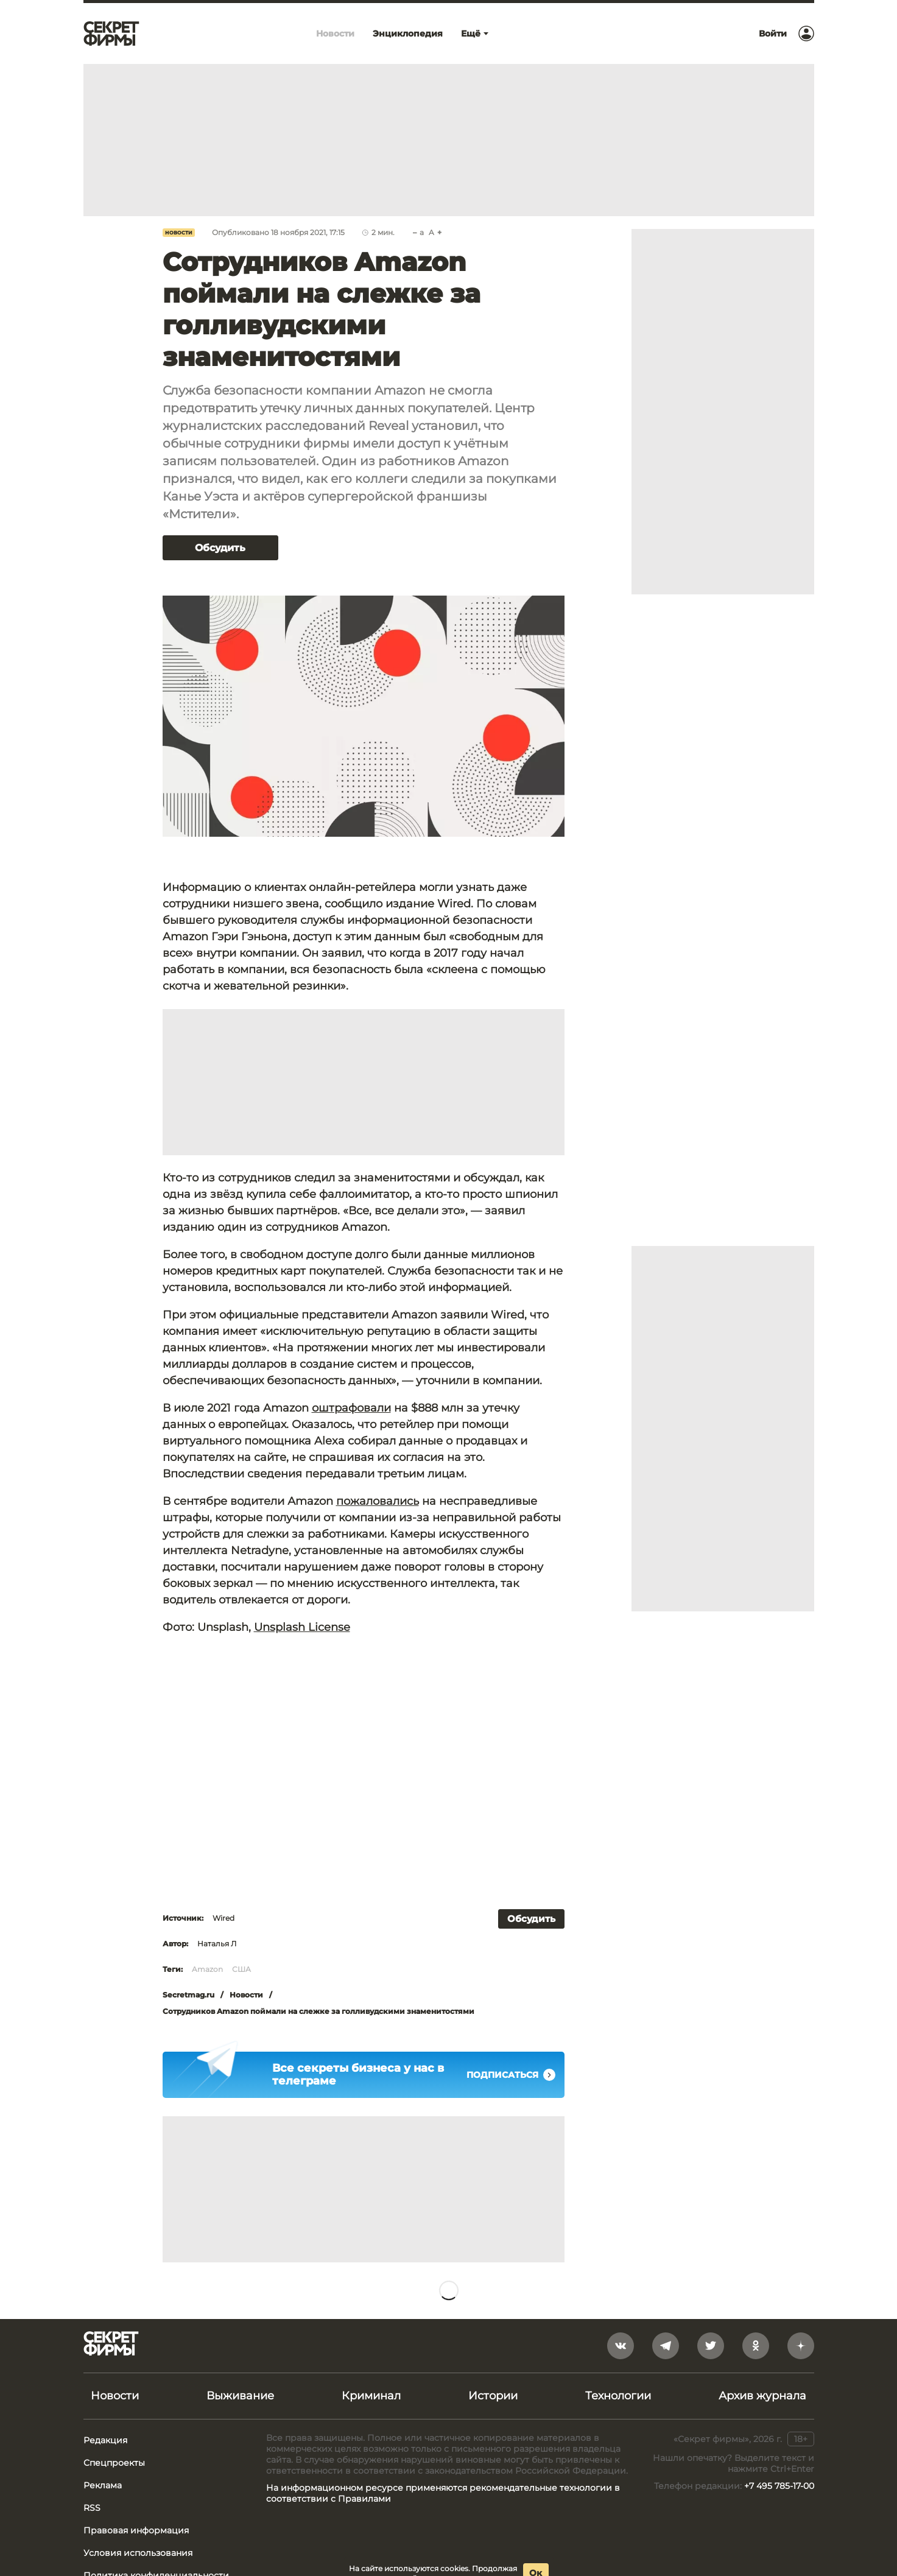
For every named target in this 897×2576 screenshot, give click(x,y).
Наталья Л (216, 1943)
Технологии (618, 2395)
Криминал (371, 2395)
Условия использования (137, 2552)
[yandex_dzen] (800, 2345)
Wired (223, 1918)
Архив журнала (762, 2395)
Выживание (240, 2395)
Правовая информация (136, 2530)
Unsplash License (302, 1627)
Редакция (105, 2440)
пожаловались (377, 1501)
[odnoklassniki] (755, 2345)
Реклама (102, 2485)
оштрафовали (351, 1408)
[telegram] (665, 2345)
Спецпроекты (114, 2462)
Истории (493, 2395)
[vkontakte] (620, 2345)
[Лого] (111, 33)
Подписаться (510, 2075)
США (241, 1969)
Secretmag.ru (188, 1994)
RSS (91, 2507)
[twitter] (710, 2345)
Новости (178, 233)
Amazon (207, 1969)
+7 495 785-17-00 (779, 2485)
